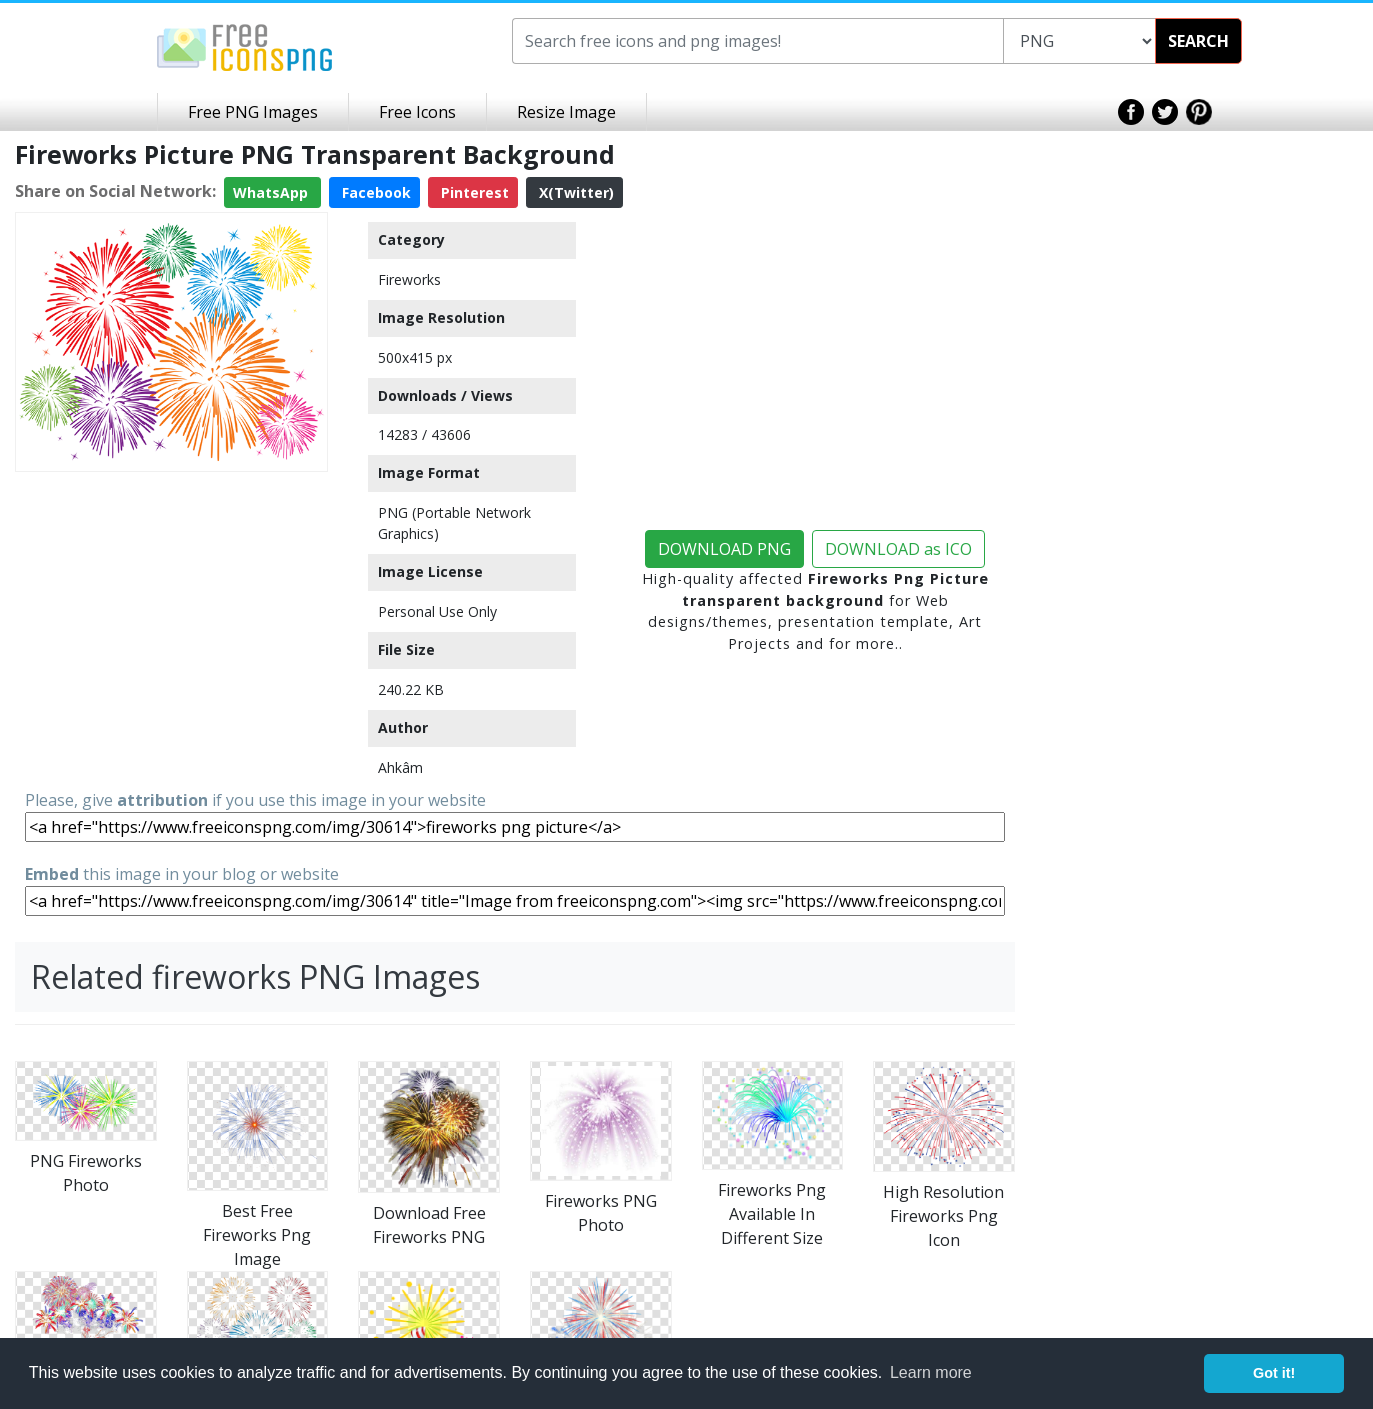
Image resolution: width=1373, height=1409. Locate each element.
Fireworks (409, 279)
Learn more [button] (931, 1372)
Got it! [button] (1274, 1373)
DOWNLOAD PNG (724, 549)
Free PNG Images (253, 112)
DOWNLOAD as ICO (898, 549)
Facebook (374, 192)
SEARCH (1198, 41)
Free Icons (417, 112)
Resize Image (566, 112)
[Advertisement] (171, 605)
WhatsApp (272, 192)
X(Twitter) (574, 192)
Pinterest (473, 192)
